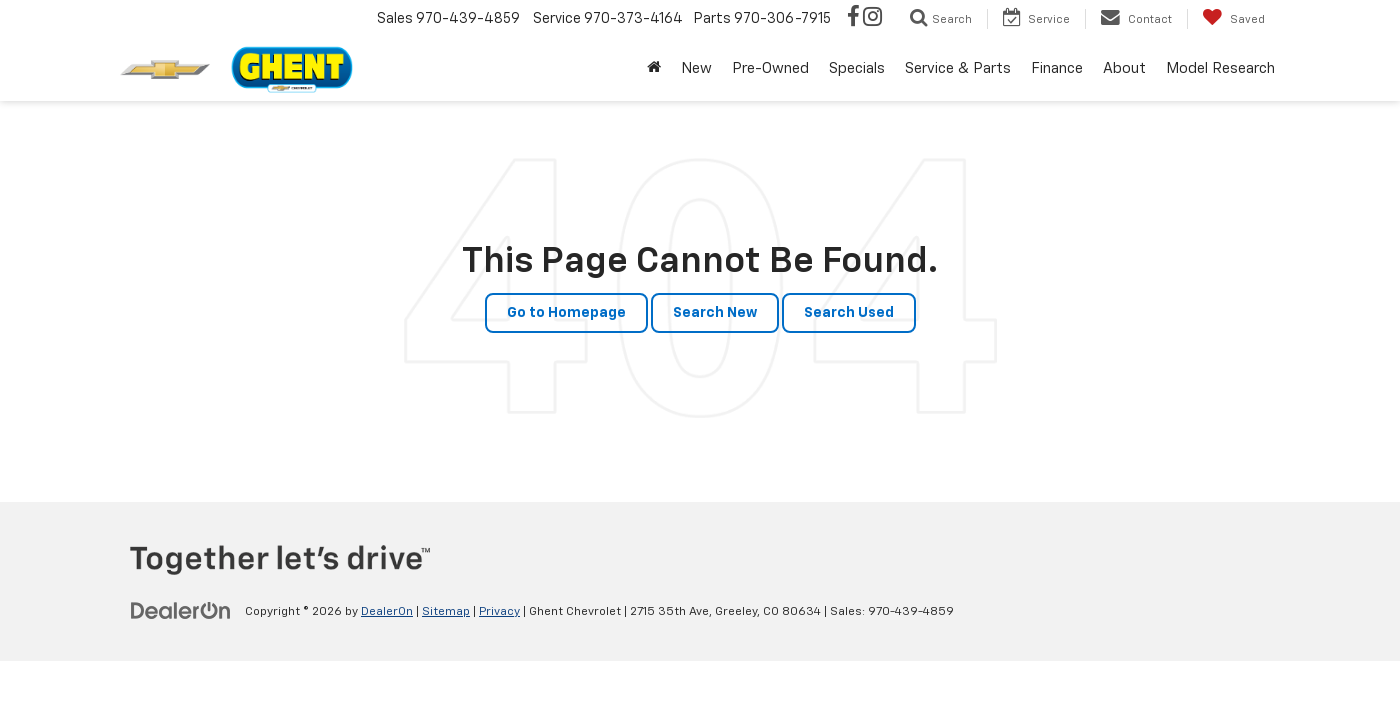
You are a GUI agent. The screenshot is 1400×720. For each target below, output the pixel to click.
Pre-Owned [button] (770, 68)
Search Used (849, 313)
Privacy (499, 612)
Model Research (1220, 68)
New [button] (696, 68)
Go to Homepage (566, 313)
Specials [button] (857, 68)
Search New (715, 313)
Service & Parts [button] (958, 68)
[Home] (654, 69)
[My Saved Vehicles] (1233, 19)
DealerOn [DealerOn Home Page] (387, 612)
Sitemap (446, 612)
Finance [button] (1057, 68)
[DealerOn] (181, 611)
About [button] (1124, 68)
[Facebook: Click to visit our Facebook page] (853, 19)
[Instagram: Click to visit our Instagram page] (872, 19)
